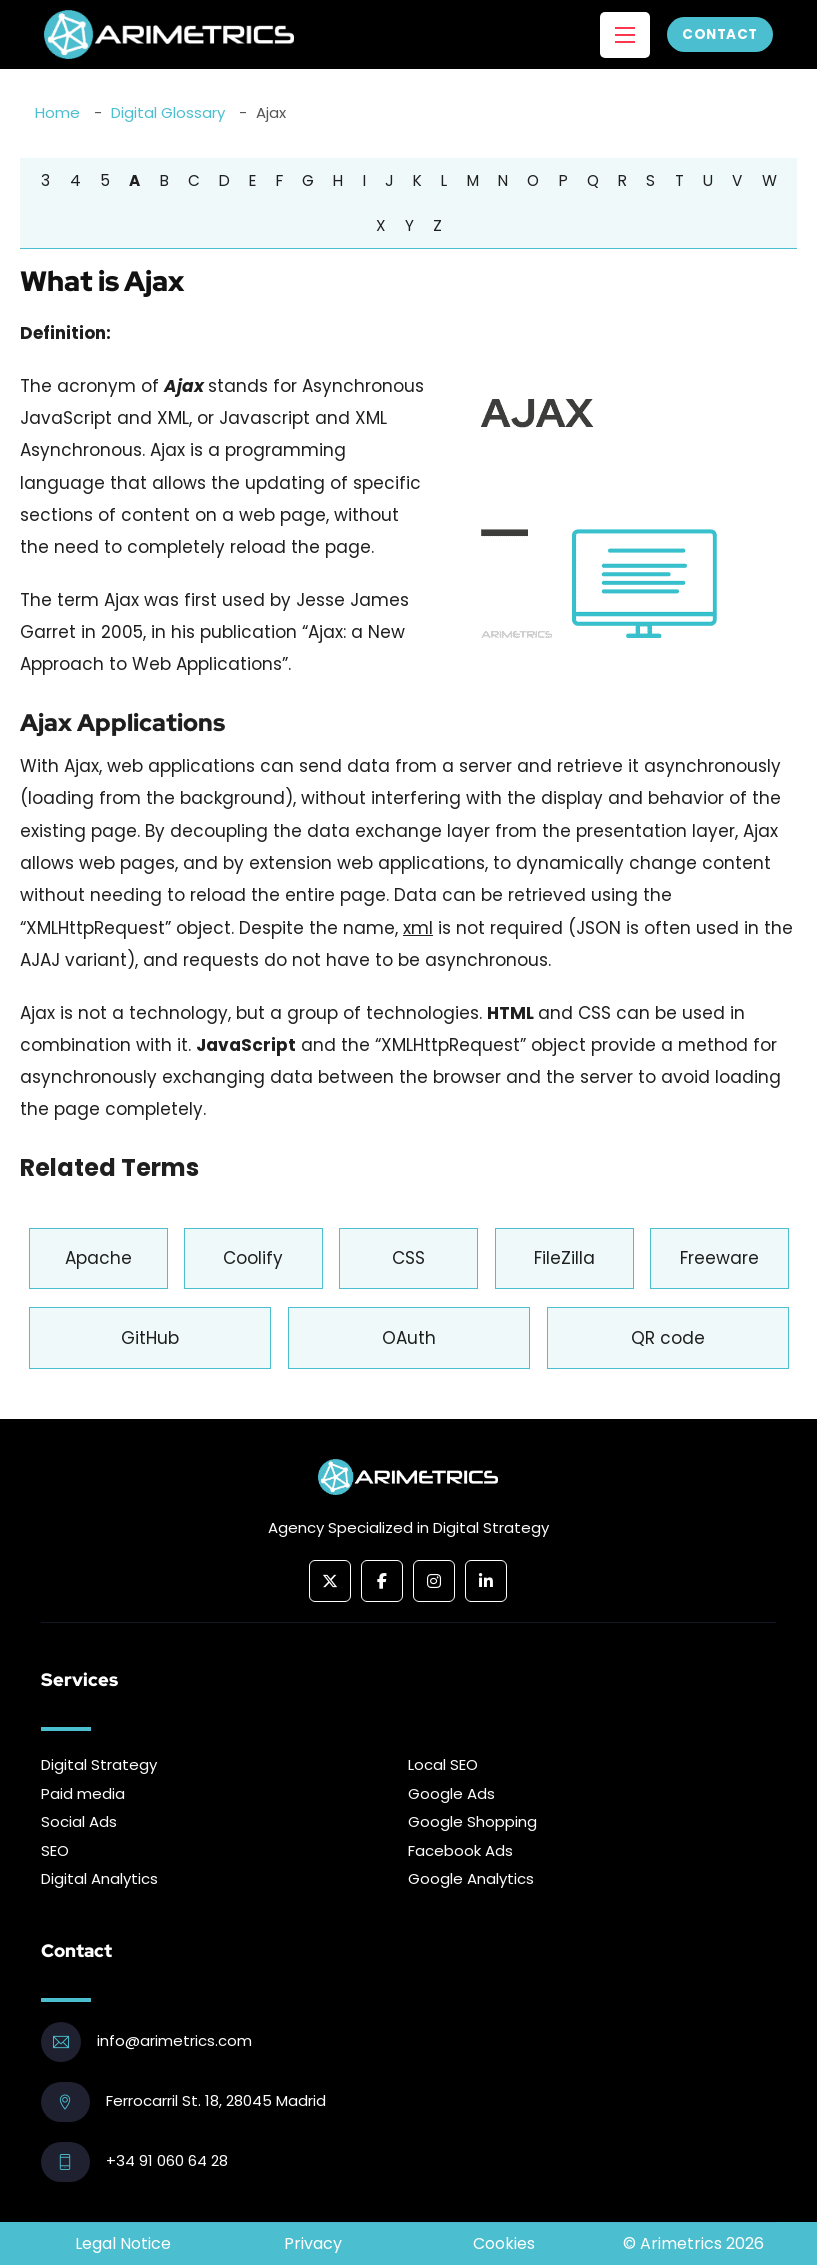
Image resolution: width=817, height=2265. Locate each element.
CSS (408, 1258)
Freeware (719, 1258)
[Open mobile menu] (625, 35)
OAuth (409, 1338)
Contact (720, 34)
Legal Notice (123, 2243)
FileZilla (564, 1258)
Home (57, 112)
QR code (668, 1338)
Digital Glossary (168, 112)
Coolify (253, 1258)
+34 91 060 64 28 (167, 2160)
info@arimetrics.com (174, 2040)
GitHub (150, 1338)
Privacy (313, 2243)
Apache (98, 1258)
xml (418, 928)
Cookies (504, 2243)
